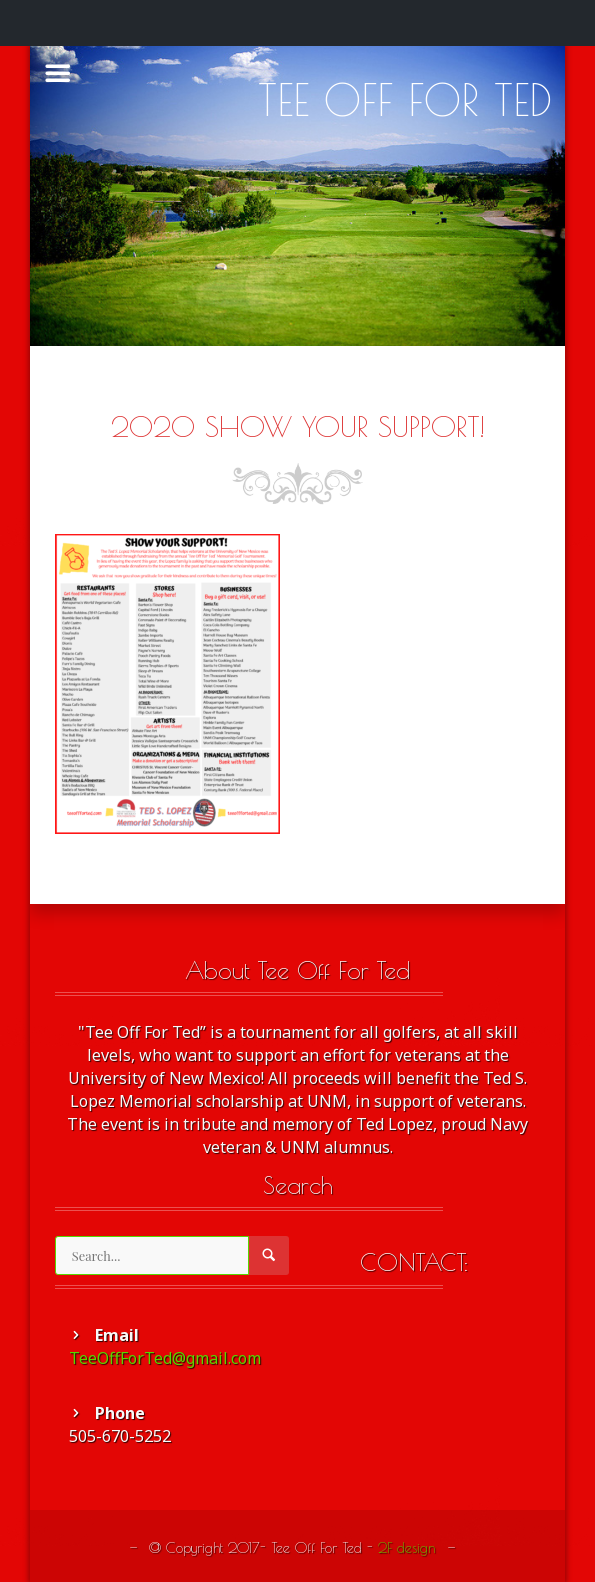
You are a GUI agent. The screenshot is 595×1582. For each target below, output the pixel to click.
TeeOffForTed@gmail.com (165, 1358)
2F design (407, 1547)
